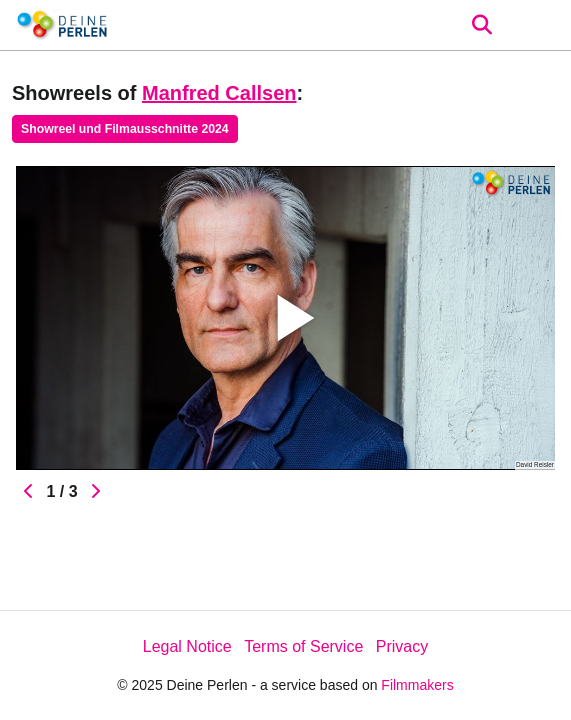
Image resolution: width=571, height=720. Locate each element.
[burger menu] (541, 25)
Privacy (402, 646)
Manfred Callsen (219, 93)
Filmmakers (417, 685)
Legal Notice (187, 646)
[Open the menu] (481, 25)
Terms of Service (303, 646)
